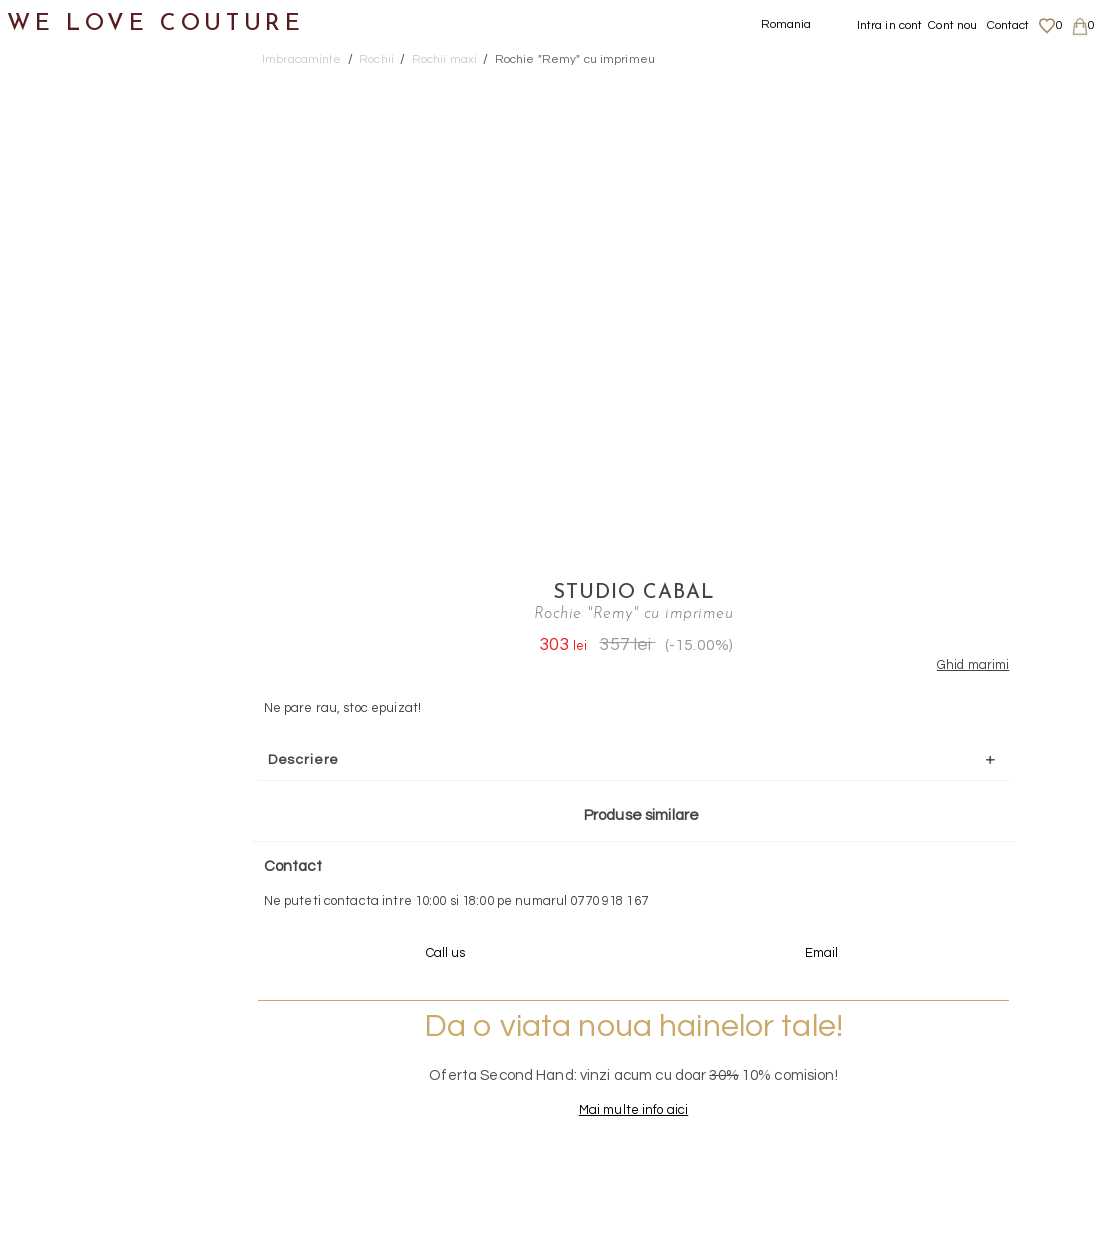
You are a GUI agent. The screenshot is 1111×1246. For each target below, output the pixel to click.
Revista (51, 971)
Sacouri (70, 535)
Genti (43, 680)
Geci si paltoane (104, 244)
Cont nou (952, 25)
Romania (786, 24)
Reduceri (56, 923)
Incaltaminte (71, 632)
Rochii (65, 341)
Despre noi (936, 1005)
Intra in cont (890, 25)
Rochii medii (108, 438)
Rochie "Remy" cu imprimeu (575, 59)
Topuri (65, 583)
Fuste (63, 195)
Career (925, 1102)
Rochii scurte (112, 486)
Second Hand (73, 777)
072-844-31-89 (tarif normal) (680, 849)
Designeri (59, 826)
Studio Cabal (833, 85)
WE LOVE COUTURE (156, 22)
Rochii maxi (105, 389)
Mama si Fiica (73, 874)
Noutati (50, 98)
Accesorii (57, 729)
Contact (1008, 25)
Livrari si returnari (959, 1024)
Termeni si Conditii (958, 1083)
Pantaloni (79, 292)
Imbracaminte (75, 147)
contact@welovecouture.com (967, 849)
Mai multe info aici (833, 666)
